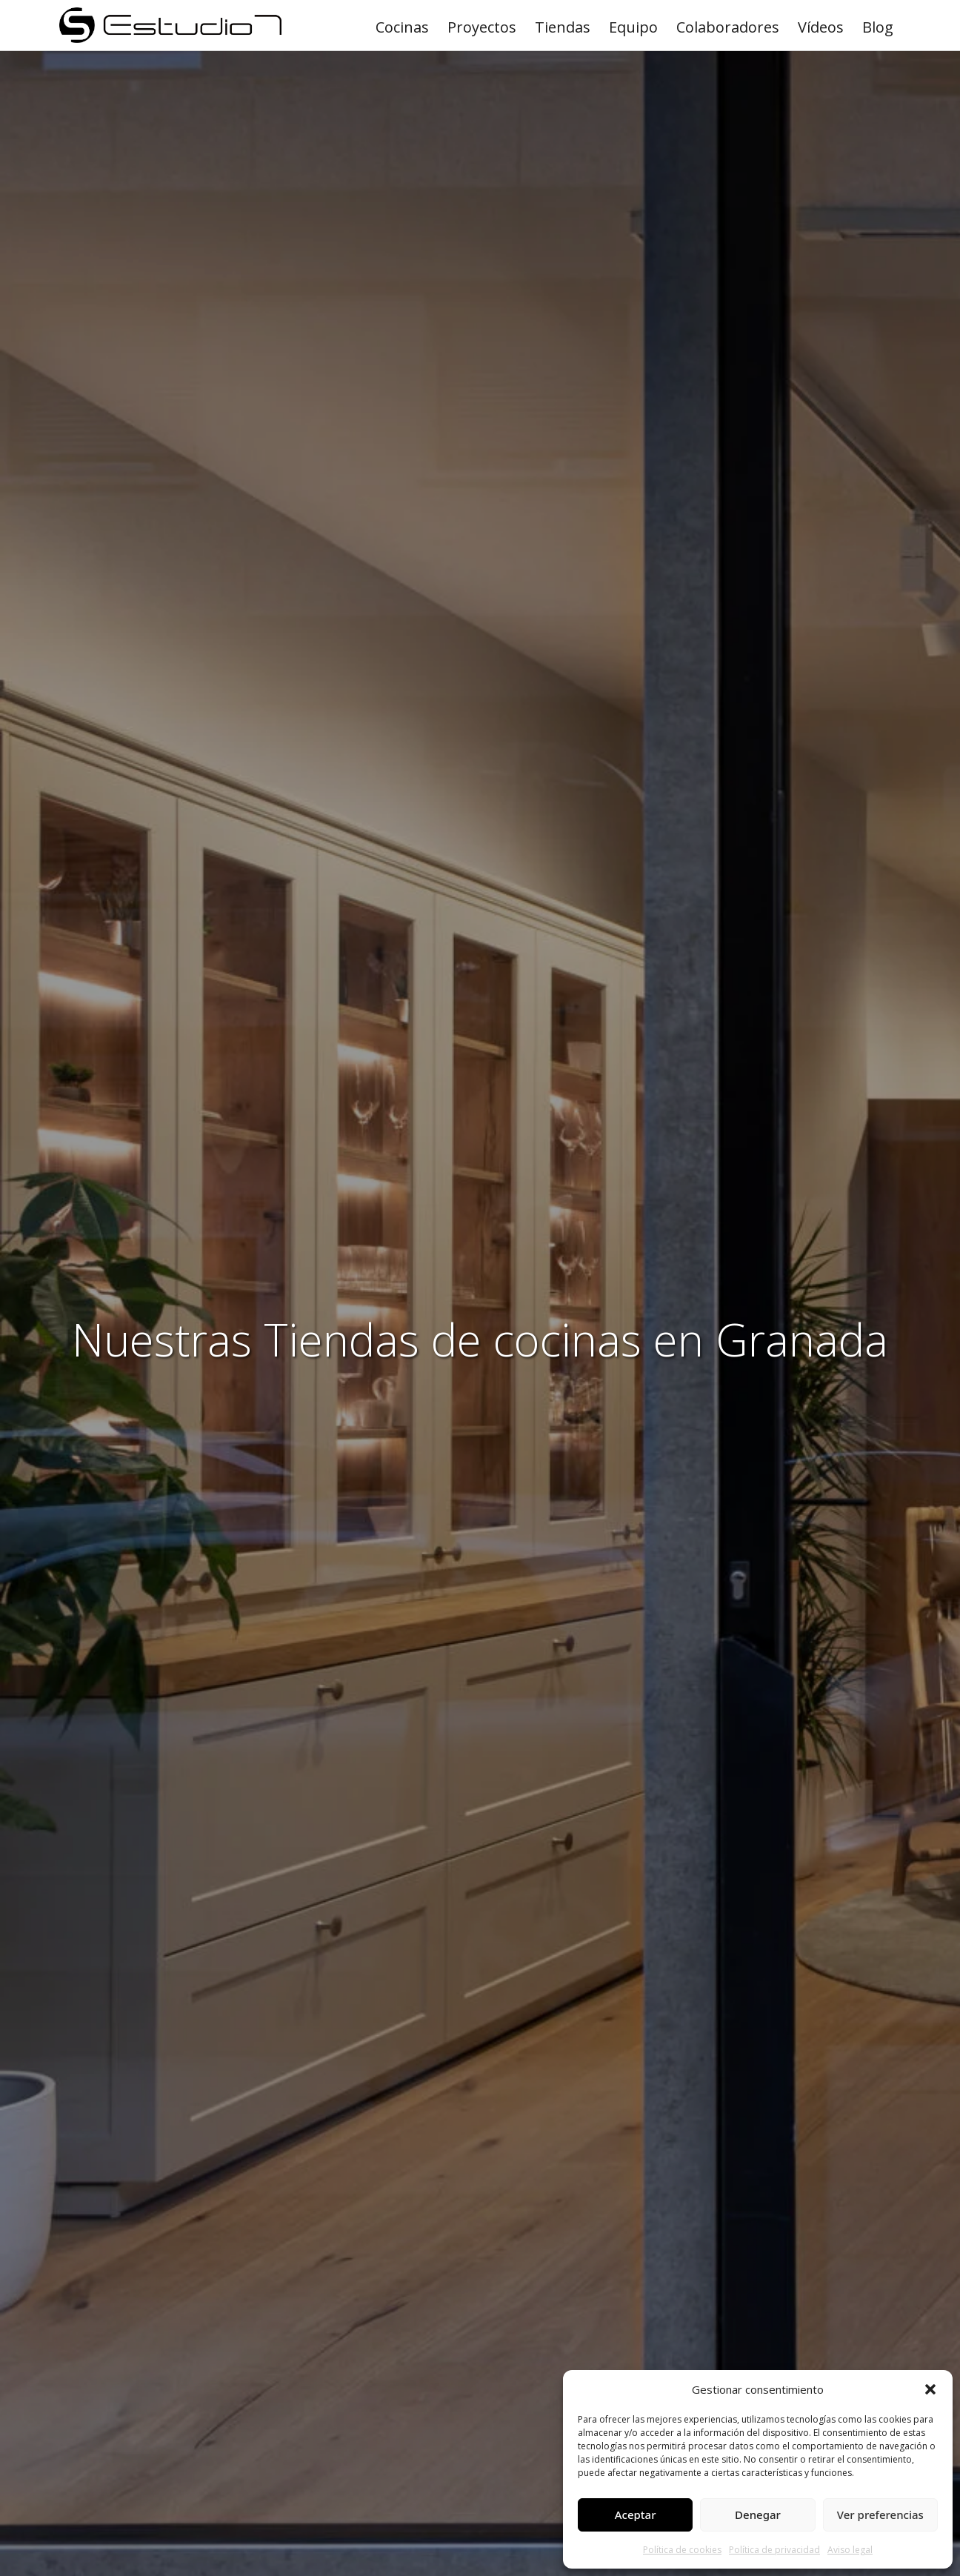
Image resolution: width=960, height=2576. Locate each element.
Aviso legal (850, 2549)
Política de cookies (682, 2549)
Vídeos (821, 27)
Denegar (758, 2514)
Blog (877, 27)
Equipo (633, 27)
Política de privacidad (774, 2549)
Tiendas (562, 27)
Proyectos (481, 27)
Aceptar (635, 2514)
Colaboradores (727, 27)
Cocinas (402, 27)
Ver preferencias (880, 2514)
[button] (930, 2389)
